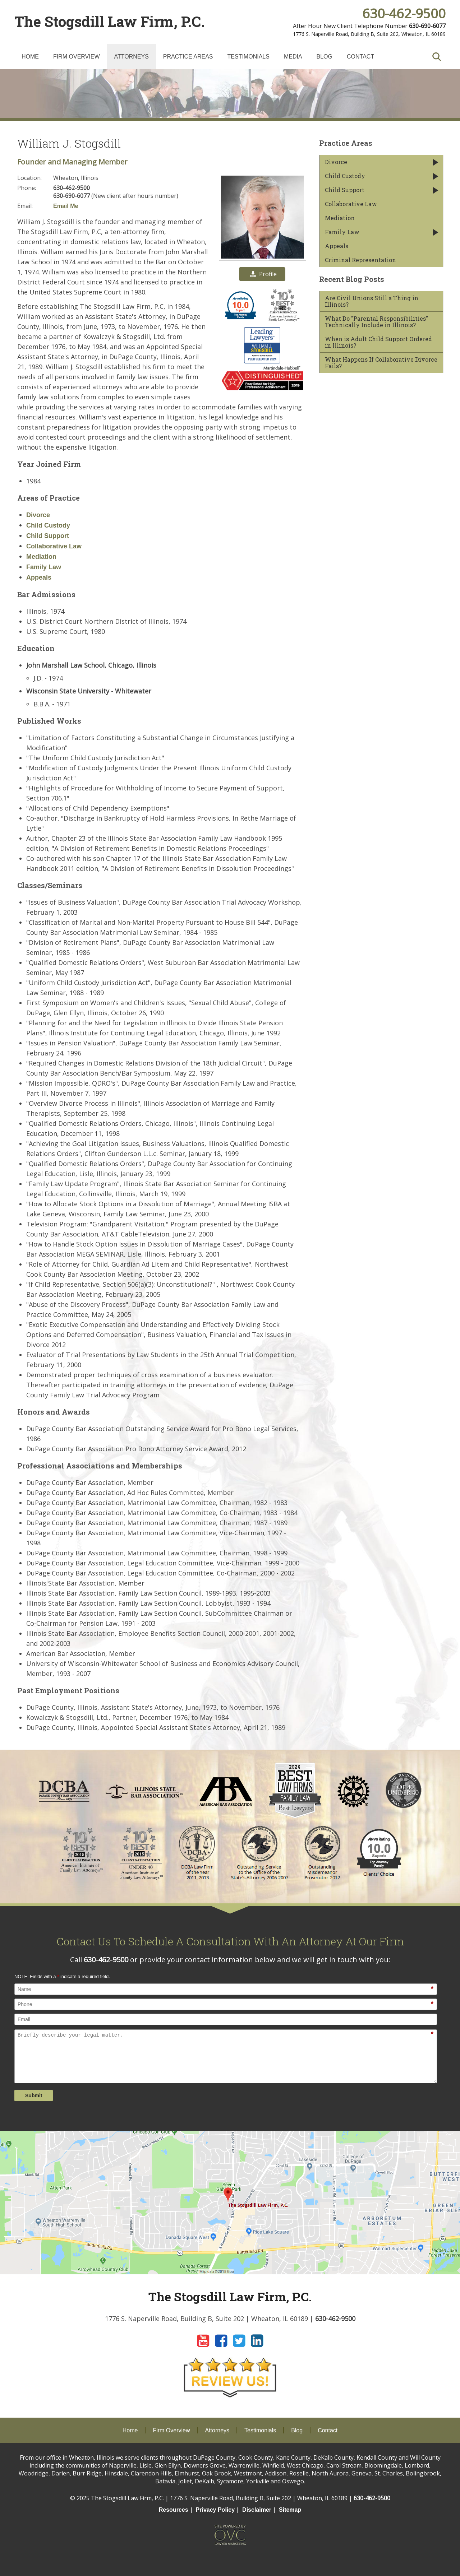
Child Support (47, 535)
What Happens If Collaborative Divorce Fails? (381, 362)
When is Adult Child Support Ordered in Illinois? (378, 342)
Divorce (38, 515)
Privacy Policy (215, 2510)
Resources (173, 2510)
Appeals (38, 577)
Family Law (43, 567)
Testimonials (248, 57)
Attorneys (131, 57)
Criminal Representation (360, 260)
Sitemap (290, 2510)
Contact (360, 57)
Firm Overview (76, 57)
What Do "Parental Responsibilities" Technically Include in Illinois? (376, 321)
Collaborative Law (54, 546)
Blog (324, 57)
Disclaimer (256, 2510)
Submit (33, 2095)
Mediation (41, 556)
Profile (263, 274)
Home (30, 57)
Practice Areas (188, 57)
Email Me (65, 206)
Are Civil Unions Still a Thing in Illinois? (371, 301)
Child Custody (48, 525)
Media (293, 57)
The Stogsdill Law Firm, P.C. (109, 21)
